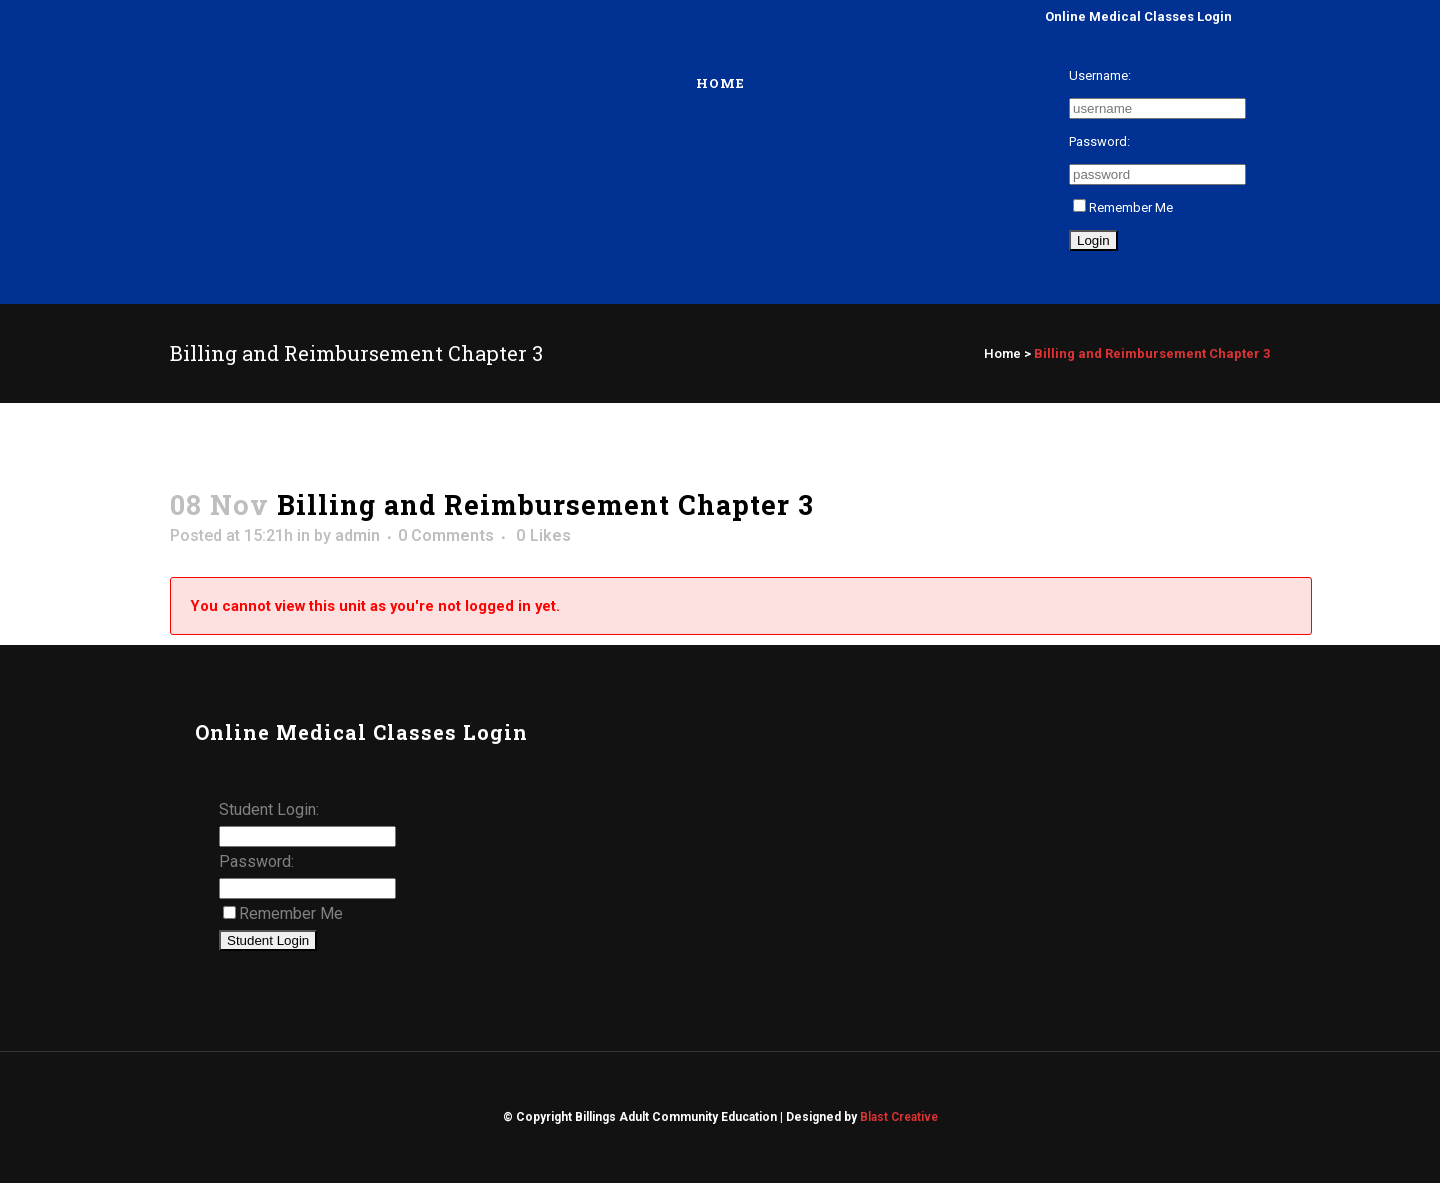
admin (357, 535)
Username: (1100, 75)
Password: (1099, 141)
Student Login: (269, 809)
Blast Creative (899, 1117)
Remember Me (1123, 207)
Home (1002, 353)
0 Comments (446, 535)
